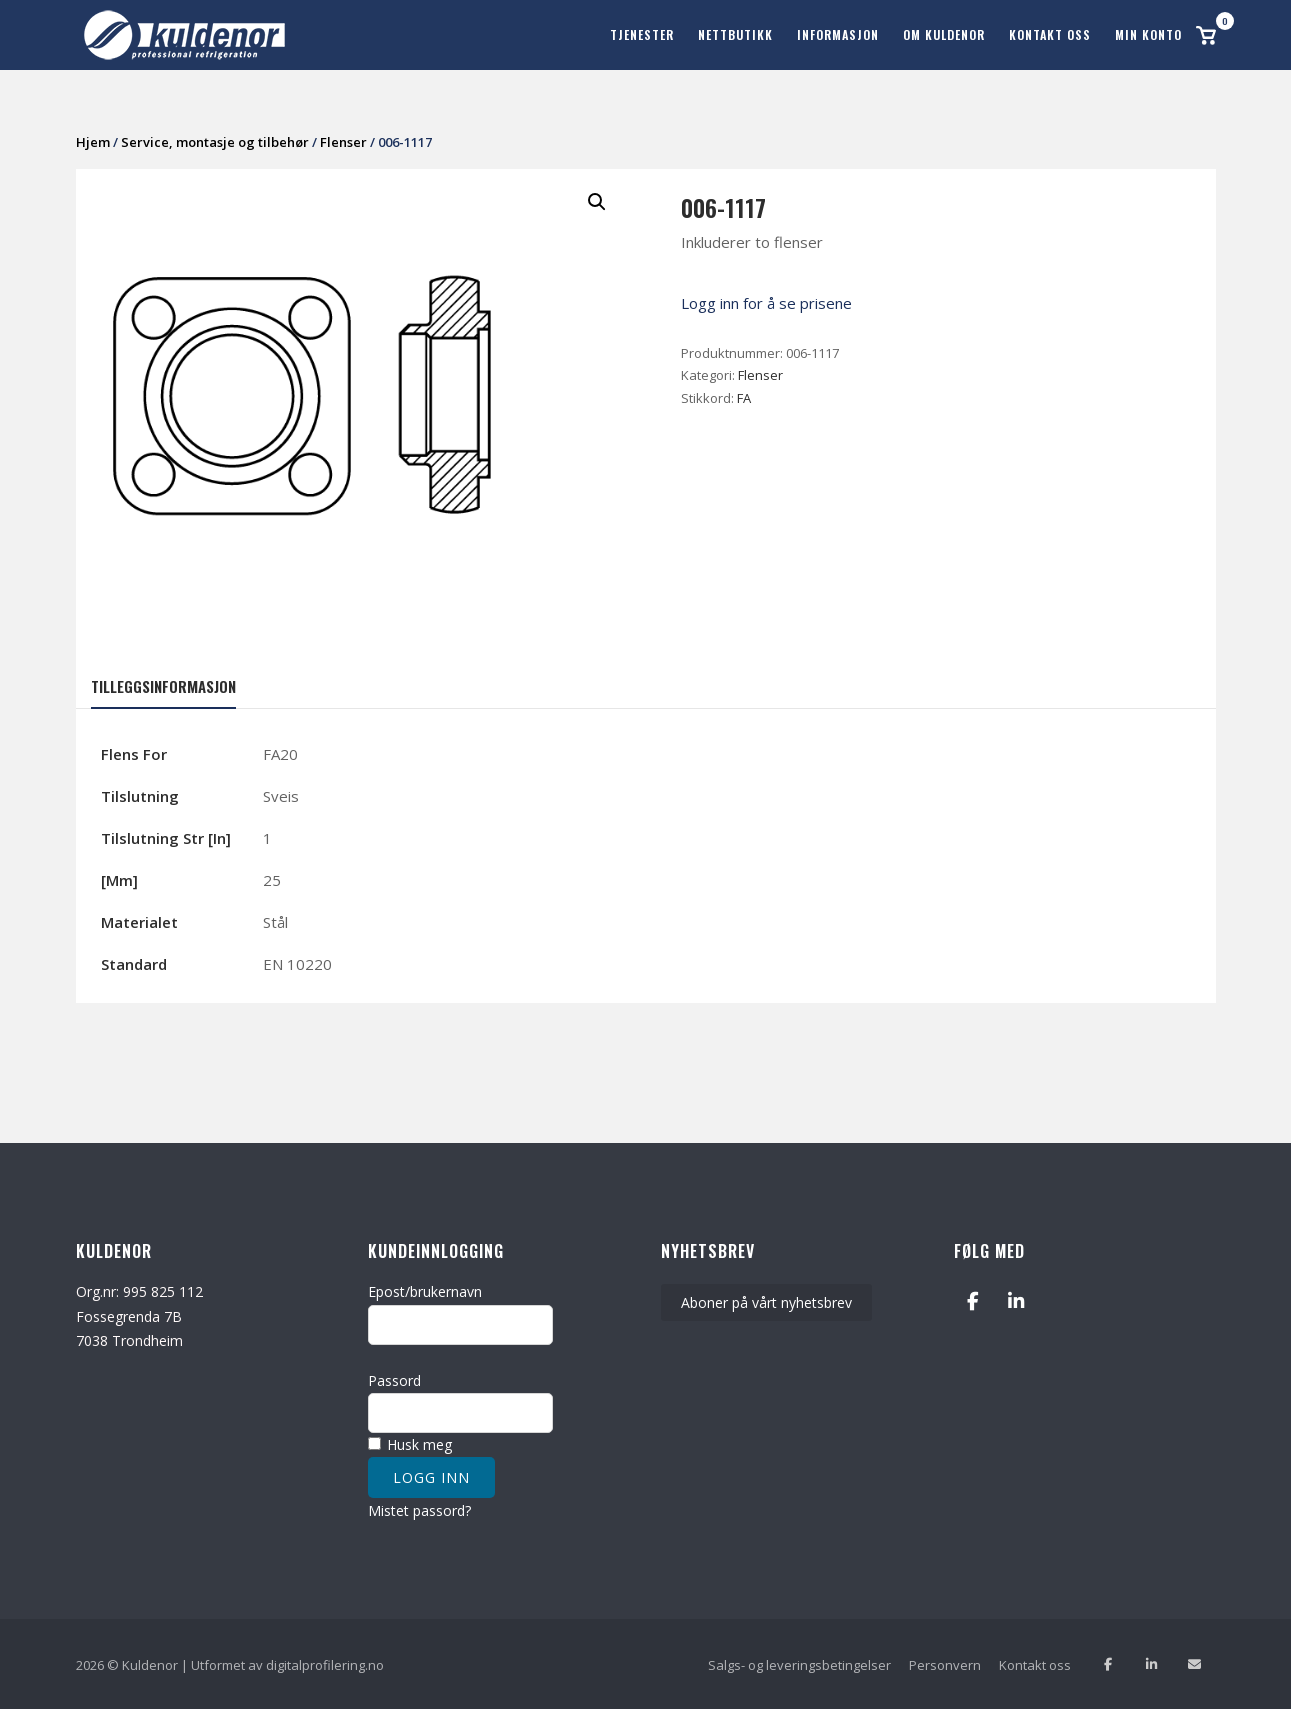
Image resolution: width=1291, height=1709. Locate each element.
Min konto (1148, 34)
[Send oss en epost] (1194, 1663)
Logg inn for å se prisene (766, 302)
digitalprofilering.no (325, 1663)
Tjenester (642, 34)
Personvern (945, 1663)
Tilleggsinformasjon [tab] (163, 684)
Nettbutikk (735, 34)
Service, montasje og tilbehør (215, 141)
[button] (597, 201)
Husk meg (410, 1443)
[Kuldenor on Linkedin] (1015, 1299)
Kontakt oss (1050, 34)
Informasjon (838, 34)
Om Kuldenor (944, 34)
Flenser (343, 141)
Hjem (93, 141)
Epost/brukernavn (425, 1290)
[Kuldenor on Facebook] (972, 1299)
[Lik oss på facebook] (1108, 1663)
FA (744, 397)
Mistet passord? (419, 1509)
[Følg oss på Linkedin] (1151, 1663)
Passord (394, 1378)
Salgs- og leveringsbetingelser (799, 1663)
